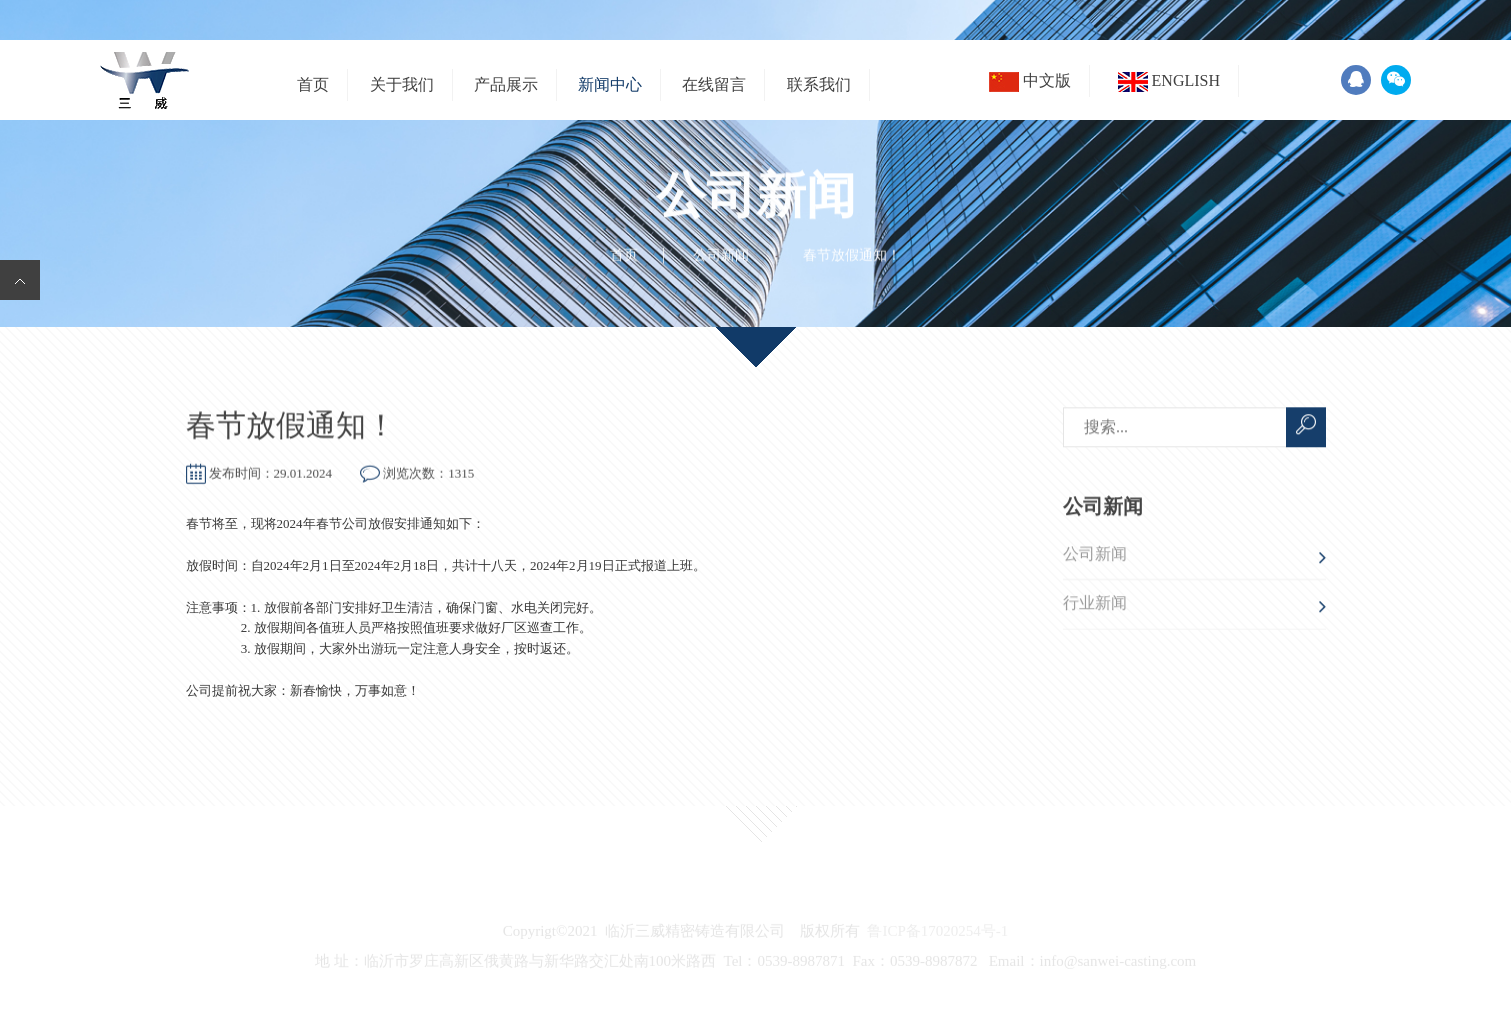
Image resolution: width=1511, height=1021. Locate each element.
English (1169, 82)
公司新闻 (721, 255)
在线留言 (714, 84)
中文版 (1030, 82)
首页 (313, 84)
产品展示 (506, 84)
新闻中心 (610, 84)
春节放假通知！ (291, 425)
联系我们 (819, 84)
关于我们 (402, 84)
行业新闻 (1095, 605)
